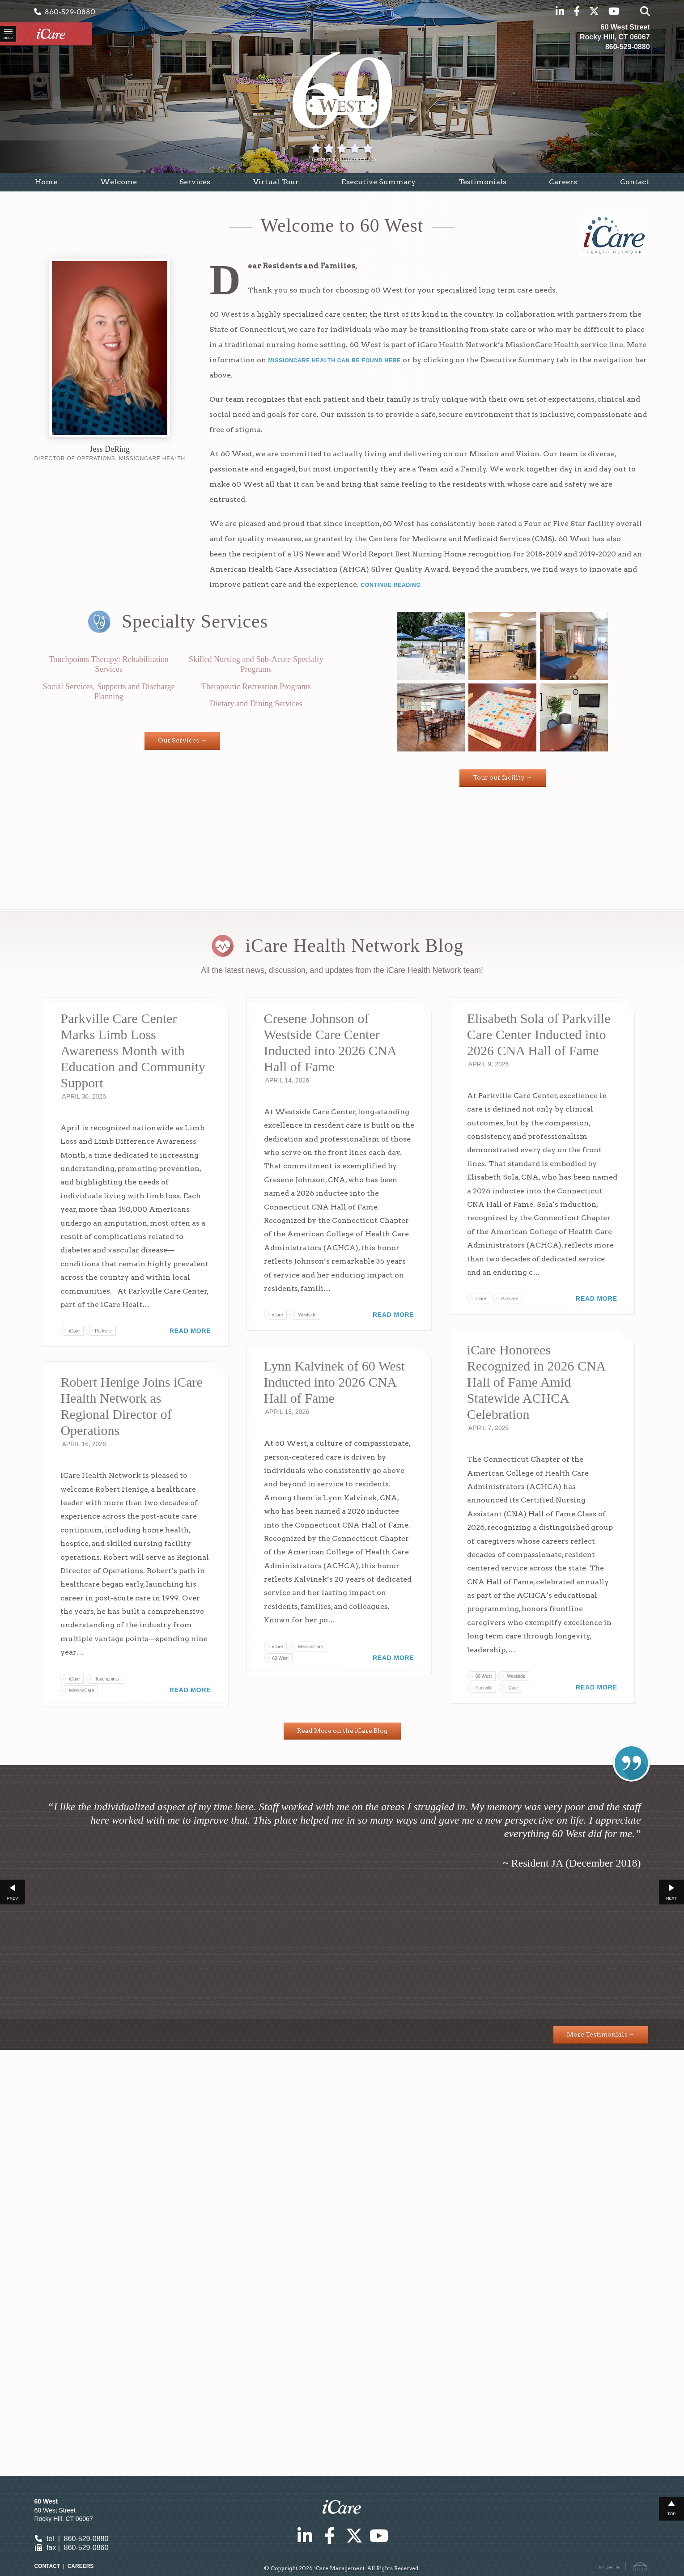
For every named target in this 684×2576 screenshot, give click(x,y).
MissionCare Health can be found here (334, 366)
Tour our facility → (502, 782)
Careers (81, 2571)
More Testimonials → (601, 2430)
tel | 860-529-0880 (71, 2543)
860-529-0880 (64, 11)
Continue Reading (391, 590)
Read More (190, 1427)
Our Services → (182, 745)
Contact (47, 2571)
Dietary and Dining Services (256, 708)
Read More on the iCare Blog (342, 2126)
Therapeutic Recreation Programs (256, 691)
